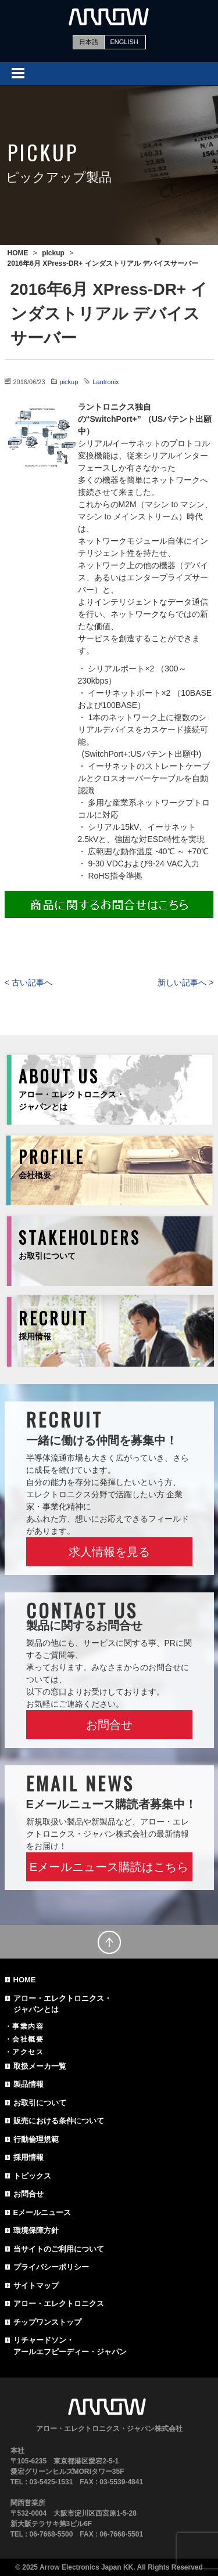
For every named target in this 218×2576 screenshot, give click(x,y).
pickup (69, 381)
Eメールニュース (42, 2212)
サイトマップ (36, 2285)
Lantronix (105, 381)
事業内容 (28, 2026)
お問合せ (109, 1724)
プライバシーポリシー (51, 2267)
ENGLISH (124, 41)
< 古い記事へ (28, 982)
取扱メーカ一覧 (39, 2066)
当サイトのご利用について (58, 2249)
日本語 (88, 41)
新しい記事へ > (185, 982)
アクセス (28, 2052)
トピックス (32, 2176)
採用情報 (28, 2157)
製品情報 (28, 2084)
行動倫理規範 (36, 2139)
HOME (24, 1979)
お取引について (39, 2102)
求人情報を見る (109, 1551)
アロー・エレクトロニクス (58, 2303)
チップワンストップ (47, 2322)
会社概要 (28, 2039)
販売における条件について (58, 2120)
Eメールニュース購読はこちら (109, 1866)
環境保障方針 (36, 2230)
